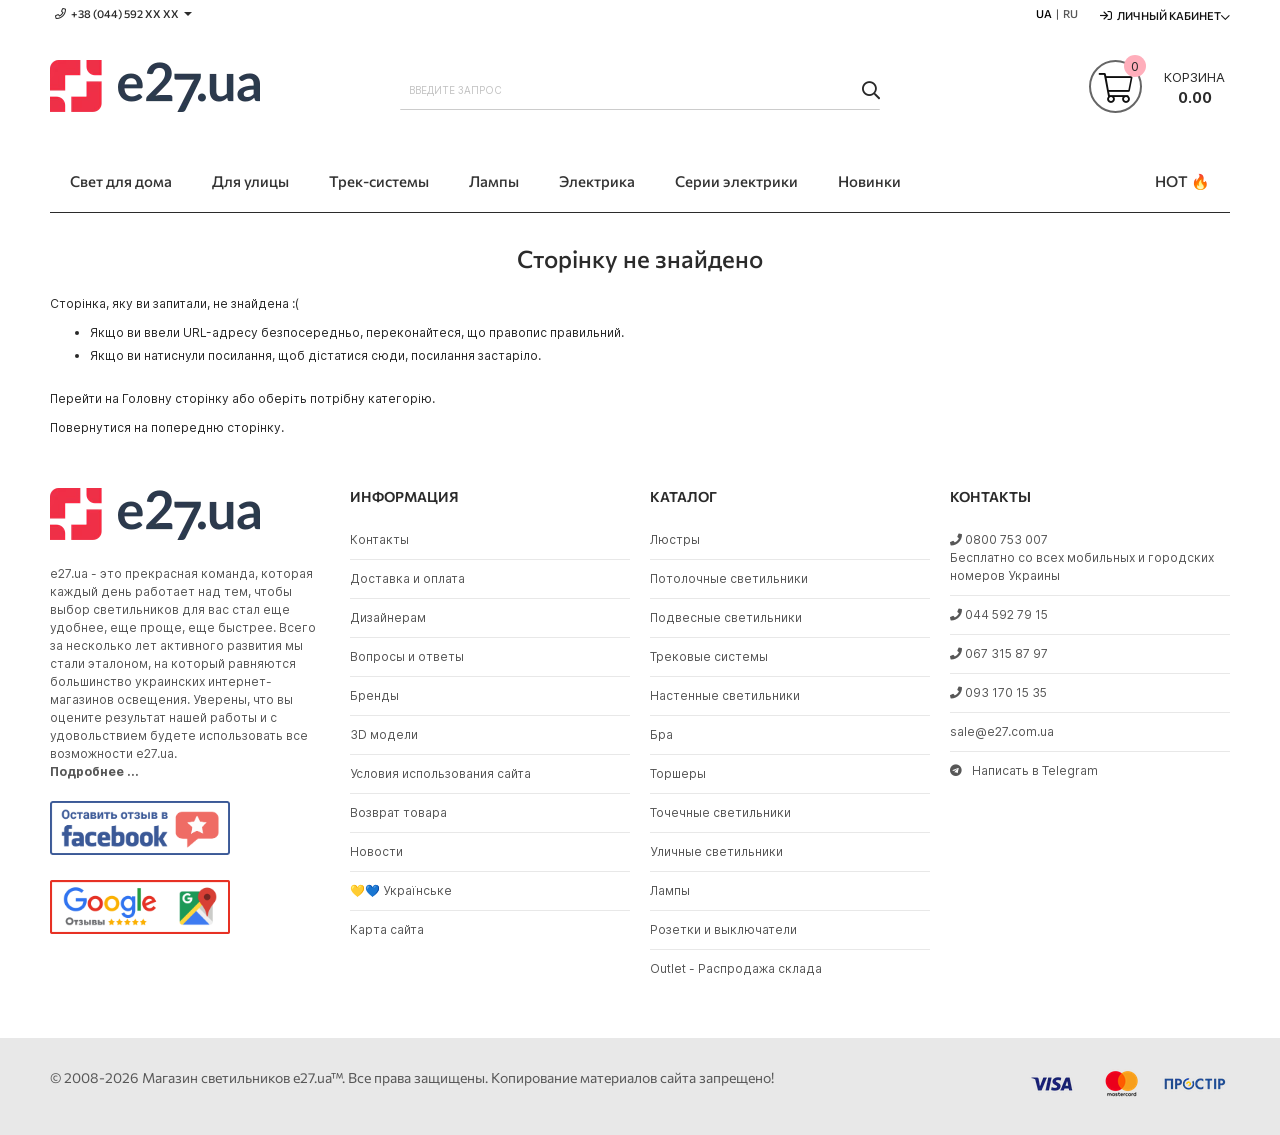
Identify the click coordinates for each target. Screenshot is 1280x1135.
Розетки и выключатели (723, 929)
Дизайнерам (388, 617)
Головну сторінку (175, 398)
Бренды (374, 695)
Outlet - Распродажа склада (736, 968)
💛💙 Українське (401, 890)
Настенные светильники (725, 695)
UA (1044, 13)
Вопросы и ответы (407, 656)
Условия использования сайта (440, 773)
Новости (376, 851)
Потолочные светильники (729, 578)
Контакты (379, 539)
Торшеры (678, 773)
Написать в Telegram (1024, 770)
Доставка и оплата (407, 578)
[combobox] (640, 90)
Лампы (670, 890)
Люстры (675, 539)
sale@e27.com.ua (1002, 731)
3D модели (384, 734)
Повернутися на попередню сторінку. (167, 427)
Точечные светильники (720, 812)
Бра (661, 734)
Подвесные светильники (726, 617)
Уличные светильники (716, 851)
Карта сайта (387, 929)
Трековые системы (709, 656)
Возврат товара (398, 812)
